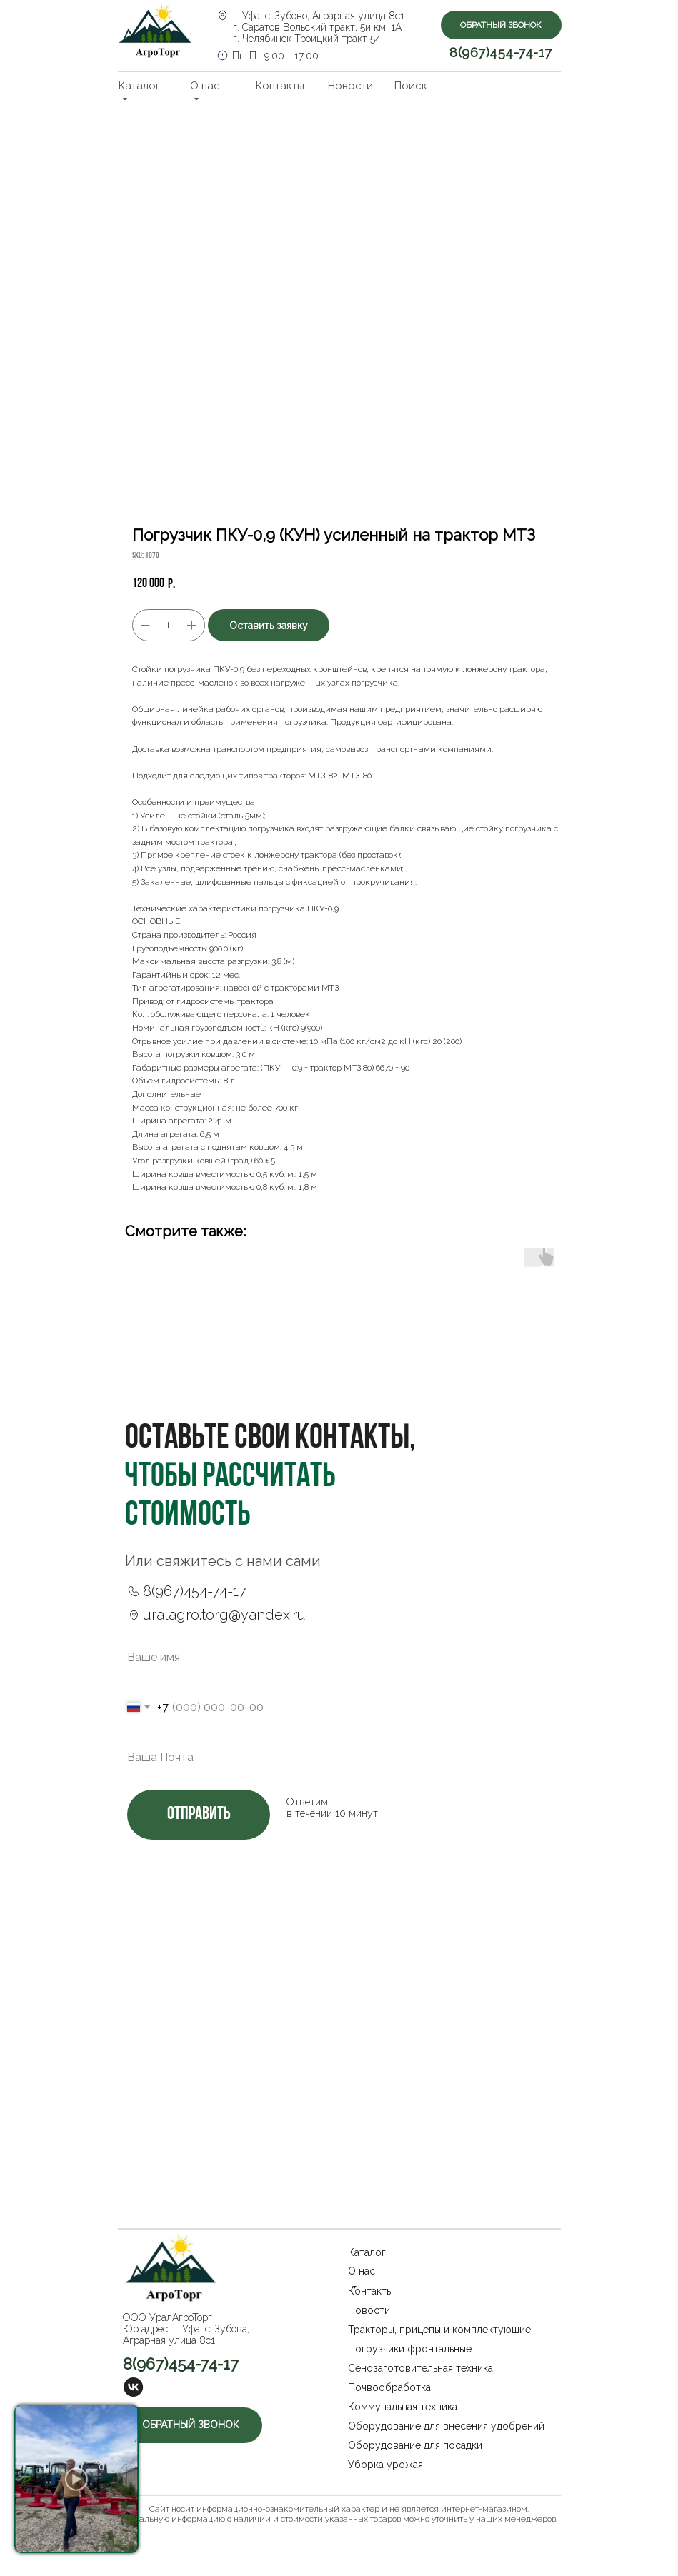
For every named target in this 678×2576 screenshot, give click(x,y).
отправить (198, 1814)
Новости (350, 85)
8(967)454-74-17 (500, 52)
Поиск (410, 85)
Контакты (280, 85)
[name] (270, 1657)
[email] (270, 1757)
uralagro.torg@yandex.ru (224, 1614)
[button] (501, 25)
